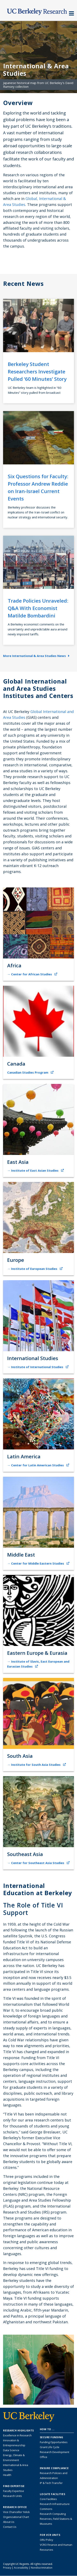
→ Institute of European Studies (35, 1269)
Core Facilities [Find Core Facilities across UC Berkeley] (48, 2499)
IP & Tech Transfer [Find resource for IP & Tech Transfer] (51, 2483)
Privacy (7, 2567)
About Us (8, 2522)
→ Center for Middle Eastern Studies (38, 1563)
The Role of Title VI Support (33, 1909)
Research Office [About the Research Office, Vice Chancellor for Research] (15, 2507)
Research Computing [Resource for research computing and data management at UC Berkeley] (53, 2514)
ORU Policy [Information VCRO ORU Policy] (46, 2540)
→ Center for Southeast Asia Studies (38, 1863)
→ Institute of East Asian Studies (35, 1170)
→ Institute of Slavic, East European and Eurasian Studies (38, 1663)
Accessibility (21, 2567)
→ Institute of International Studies (38, 1367)
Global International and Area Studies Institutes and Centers (38, 688)
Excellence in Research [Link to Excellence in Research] (17, 2435)
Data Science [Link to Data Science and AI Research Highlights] (11, 2450)
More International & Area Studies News (36, 656)
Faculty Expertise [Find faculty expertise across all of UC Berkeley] (13, 2491)
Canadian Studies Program (30, 1072)
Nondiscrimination (41, 2567)
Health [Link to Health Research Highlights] (7, 2475)
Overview (18, 102)
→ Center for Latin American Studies (38, 1465)
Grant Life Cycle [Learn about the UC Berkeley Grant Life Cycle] (49, 2447)
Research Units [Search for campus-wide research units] (12, 2496)
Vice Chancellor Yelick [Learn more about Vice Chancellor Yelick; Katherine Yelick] (16, 2512)
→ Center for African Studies (32, 974)
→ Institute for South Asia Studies (36, 1765)
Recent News (23, 283)
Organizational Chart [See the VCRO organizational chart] (16, 2517)
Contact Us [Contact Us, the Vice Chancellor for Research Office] (9, 2527)
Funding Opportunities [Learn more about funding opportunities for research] (54, 2442)
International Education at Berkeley (37, 1889)
